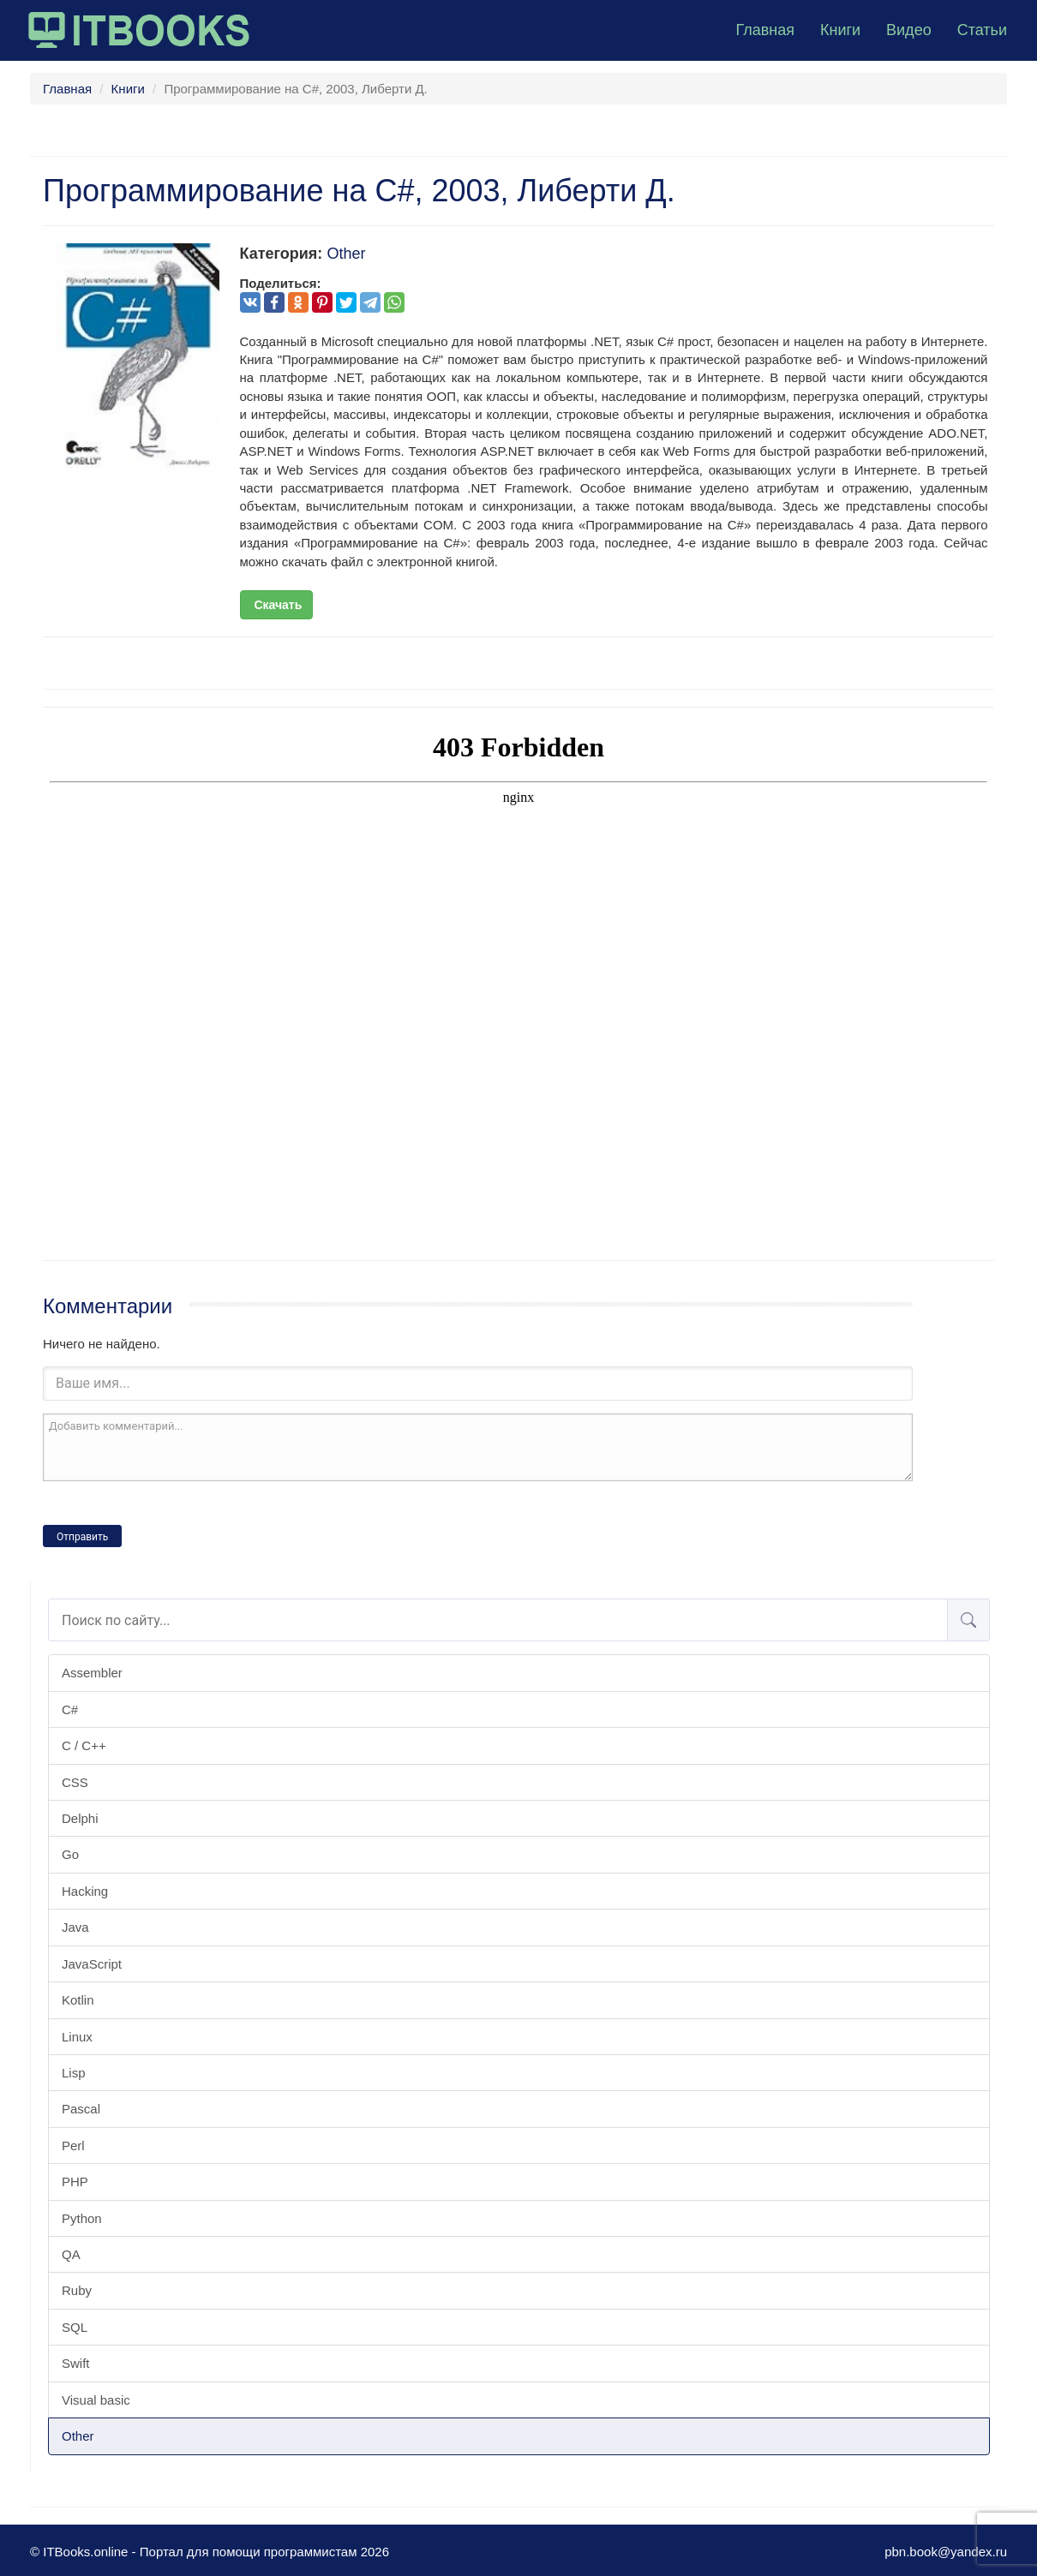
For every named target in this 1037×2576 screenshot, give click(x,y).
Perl (73, 2145)
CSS (75, 1782)
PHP (75, 2181)
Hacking (85, 1891)
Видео (909, 30)
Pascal (81, 2108)
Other (78, 2436)
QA (71, 2254)
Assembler (92, 1672)
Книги (840, 30)
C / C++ (84, 1745)
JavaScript (92, 1964)
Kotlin (78, 2000)
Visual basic (96, 2400)
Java (75, 1927)
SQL (74, 2327)
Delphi (80, 1818)
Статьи (982, 30)
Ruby (77, 2290)
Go (70, 1854)
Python (82, 2218)
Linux (77, 2036)
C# (70, 1709)
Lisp (74, 2072)
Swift (76, 2363)
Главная (764, 30)
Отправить (82, 1537)
